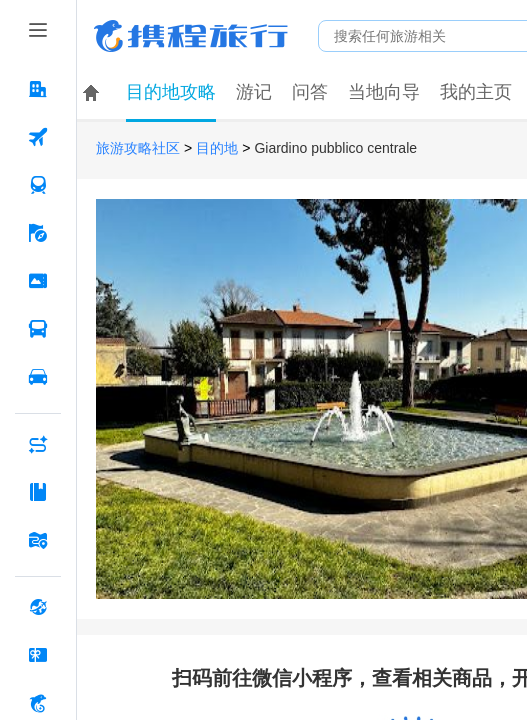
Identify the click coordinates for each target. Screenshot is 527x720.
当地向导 (384, 92)
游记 (254, 92)
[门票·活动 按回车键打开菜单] (38, 281)
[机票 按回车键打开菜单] (38, 137)
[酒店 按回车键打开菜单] (38, 89)
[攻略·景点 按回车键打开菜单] (38, 492)
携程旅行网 (191, 36)
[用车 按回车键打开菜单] (38, 377)
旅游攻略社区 (138, 148)
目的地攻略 (171, 92)
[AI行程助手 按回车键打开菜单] (38, 444)
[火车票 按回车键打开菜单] (38, 185)
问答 (310, 92)
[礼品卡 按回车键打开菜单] (38, 655)
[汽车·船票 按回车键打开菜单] (38, 329)
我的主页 (476, 92)
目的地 (217, 148)
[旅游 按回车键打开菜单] (38, 233)
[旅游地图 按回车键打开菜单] (38, 540)
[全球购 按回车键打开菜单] (38, 607)
